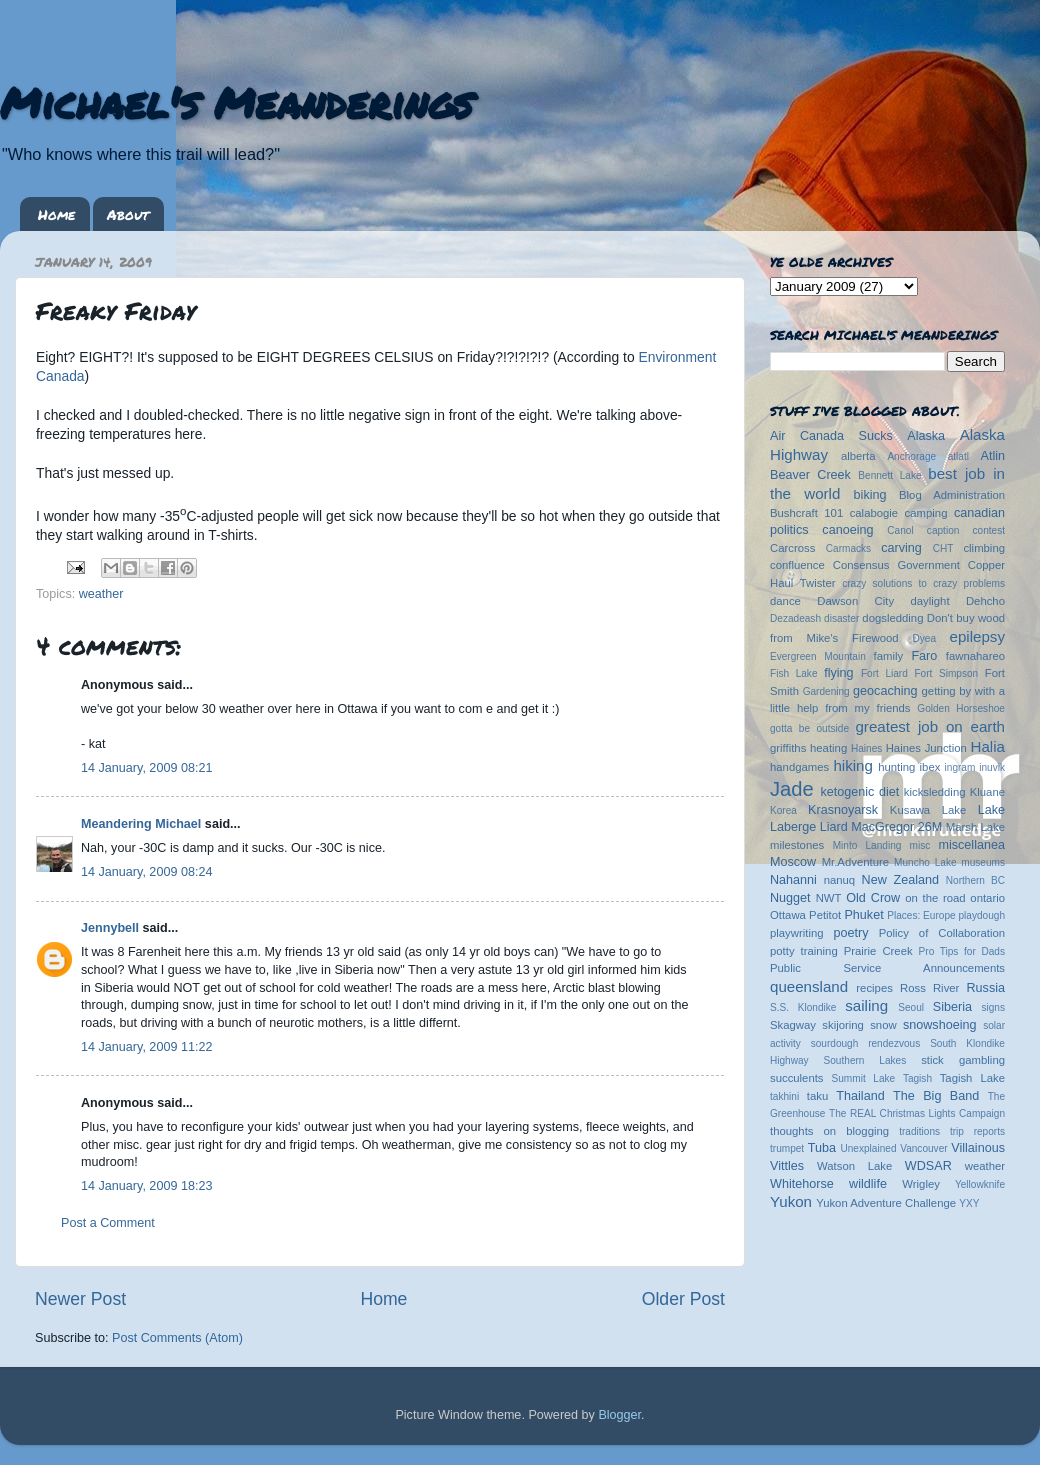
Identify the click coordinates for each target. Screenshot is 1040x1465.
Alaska (926, 436)
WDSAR (928, 1166)
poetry (850, 933)
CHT (943, 548)
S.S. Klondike (803, 1007)
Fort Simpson (946, 673)
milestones (797, 845)
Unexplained (868, 1148)
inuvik (992, 767)
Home (56, 214)
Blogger (619, 1415)
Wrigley (921, 1184)
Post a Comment (108, 1223)
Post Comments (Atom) (177, 1338)
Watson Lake (854, 1166)
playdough (981, 915)
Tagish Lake (972, 1078)
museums (983, 862)
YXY (969, 1203)
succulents (797, 1078)
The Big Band (936, 1096)
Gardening (826, 691)
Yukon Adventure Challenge (886, 1203)
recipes (874, 988)
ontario (987, 898)
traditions (919, 1131)
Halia (988, 746)
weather (101, 594)
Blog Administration (952, 495)
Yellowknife (980, 1184)
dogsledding (892, 618)
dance (785, 601)
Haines (866, 748)
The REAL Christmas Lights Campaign (917, 1113)
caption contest (966, 530)
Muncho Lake (925, 862)
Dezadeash (795, 618)
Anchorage (911, 456)
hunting (896, 767)
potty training (804, 951)
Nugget (790, 898)
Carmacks (848, 548)
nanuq (840, 880)
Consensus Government (896, 565)
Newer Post (80, 1299)
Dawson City (855, 601)
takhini (784, 1096)
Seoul (911, 1007)
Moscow (793, 862)
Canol (900, 530)
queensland (809, 986)
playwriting (797, 933)
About (128, 214)
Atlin (993, 456)
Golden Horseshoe (961, 708)
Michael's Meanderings (236, 102)
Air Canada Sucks (831, 436)
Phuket (863, 915)
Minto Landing (867, 845)
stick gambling (963, 1060)
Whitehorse (802, 1184)
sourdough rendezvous (866, 1043)
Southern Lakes (865, 1060)
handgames (799, 767)
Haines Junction (926, 748)
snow (883, 1025)
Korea (783, 810)
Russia (986, 988)
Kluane (987, 792)
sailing (866, 1005)
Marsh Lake (975, 827)
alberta (858, 456)
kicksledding (935, 792)
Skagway (793, 1025)
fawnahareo (975, 656)
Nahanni (793, 880)
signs (993, 1007)
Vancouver (923, 1148)
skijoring (843, 1025)
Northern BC (975, 880)
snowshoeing (940, 1025)
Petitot (825, 915)
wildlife (868, 1184)
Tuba (822, 1148)
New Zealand (900, 880)
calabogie (874, 513)
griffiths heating (808, 748)
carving (901, 548)
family (889, 656)
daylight (929, 601)
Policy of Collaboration (942, 933)
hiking (852, 765)
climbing (984, 548)
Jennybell (110, 928)
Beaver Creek (810, 475)
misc (920, 845)
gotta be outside (809, 728)
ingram (960, 767)
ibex (930, 767)
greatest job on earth (930, 726)
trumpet (787, 1148)
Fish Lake (794, 673)
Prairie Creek (878, 951)
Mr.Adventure (855, 862)
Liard (834, 827)
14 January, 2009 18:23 (146, 1186)
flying (838, 673)
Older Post (683, 1299)
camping (926, 513)
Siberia (952, 1007)
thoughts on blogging (829, 1131)
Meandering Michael (141, 824)
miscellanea (971, 845)
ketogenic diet (859, 792)
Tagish (917, 1078)
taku (817, 1096)
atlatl (958, 456)
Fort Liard (884, 673)
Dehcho (985, 601)
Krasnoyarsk (843, 810)
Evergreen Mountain (818, 656)
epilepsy (977, 636)
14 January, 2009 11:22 (146, 1047)
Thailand (860, 1096)
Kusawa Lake (928, 810)
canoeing (847, 530)
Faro (924, 656)
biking (870, 495)
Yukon (791, 1201)
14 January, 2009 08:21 (146, 768)
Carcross (792, 548)
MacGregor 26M (896, 827)
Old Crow (873, 898)
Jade (792, 789)
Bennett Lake (889, 475)
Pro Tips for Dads (962, 951)
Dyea (925, 638)
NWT (829, 898)
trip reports (977, 1131)
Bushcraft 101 (806, 513)
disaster (841, 618)
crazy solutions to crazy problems (923, 583)
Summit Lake (864, 1078)
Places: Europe (921, 915)
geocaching (885, 691)
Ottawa (788, 915)
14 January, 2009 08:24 (146, 872)
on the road (935, 898)
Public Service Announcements (887, 968)
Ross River (929, 988)
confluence (797, 565)
